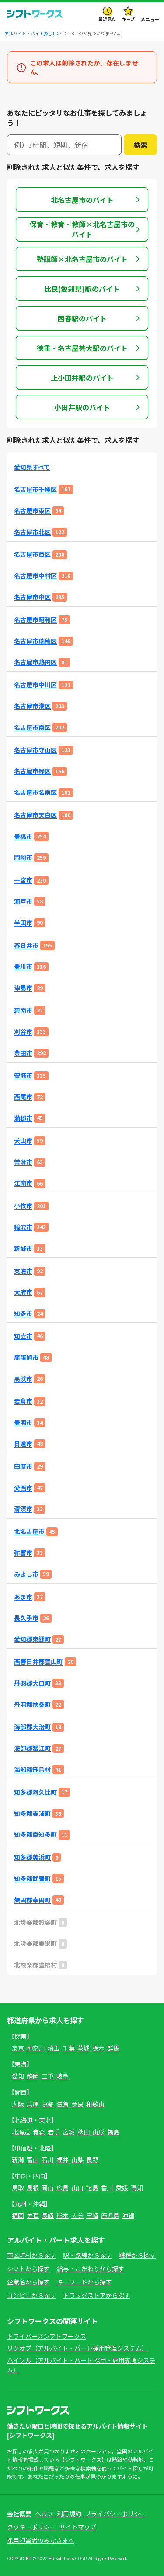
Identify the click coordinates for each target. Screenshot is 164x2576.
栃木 (98, 2048)
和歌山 (95, 2103)
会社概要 (19, 2513)
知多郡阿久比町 (35, 1792)
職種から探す (137, 2255)
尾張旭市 (26, 1357)
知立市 (23, 1336)
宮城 (69, 2131)
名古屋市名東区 (35, 792)
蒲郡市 (23, 1118)
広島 (62, 2187)
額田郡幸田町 (32, 1900)
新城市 (23, 1248)
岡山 (48, 2187)
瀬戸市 (23, 901)
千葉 (69, 2048)
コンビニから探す (31, 2295)
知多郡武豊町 (32, 1878)
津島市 (23, 988)
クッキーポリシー (31, 2526)
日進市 (23, 1444)
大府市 (23, 1292)
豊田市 (23, 1053)
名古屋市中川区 (35, 685)
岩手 (54, 2131)
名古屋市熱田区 (35, 662)
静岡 (33, 2076)
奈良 (77, 2103)
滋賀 (62, 2103)
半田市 (23, 923)
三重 (48, 2076)
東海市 (23, 1271)
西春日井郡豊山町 (38, 1662)
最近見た (107, 19)
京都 (48, 2103)
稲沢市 (23, 1227)
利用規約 (69, 2513)
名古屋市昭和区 (35, 620)
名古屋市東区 (32, 511)
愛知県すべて (32, 467)
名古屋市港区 (32, 706)
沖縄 (128, 2215)
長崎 (48, 2215)
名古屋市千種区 (35, 489)
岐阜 (62, 2076)
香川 (107, 2187)
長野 (92, 2159)
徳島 (92, 2187)
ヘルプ (44, 2513)
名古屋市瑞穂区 (35, 641)
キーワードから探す (84, 2281)
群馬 (113, 2048)
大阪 (18, 2103)
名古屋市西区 (32, 554)
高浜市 (23, 1379)
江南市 (23, 1183)
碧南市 (23, 1010)
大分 (77, 2215)
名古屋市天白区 (35, 815)
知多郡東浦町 (32, 1813)
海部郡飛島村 (32, 1769)
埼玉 (54, 2048)
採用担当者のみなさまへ (40, 2540)
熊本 (62, 2215)
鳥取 (18, 2187)
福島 (113, 2131)
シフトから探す (28, 2268)
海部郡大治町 (32, 1727)
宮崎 (92, 2215)
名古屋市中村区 (35, 576)
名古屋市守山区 (35, 750)
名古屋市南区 (32, 727)
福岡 (18, 2215)
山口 (77, 2187)
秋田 (83, 2131)
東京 (18, 2048)
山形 (98, 2131)
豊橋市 (23, 836)
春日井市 (26, 945)
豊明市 (23, 1422)
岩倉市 (23, 1401)
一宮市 (23, 880)
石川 (48, 2159)
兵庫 (33, 2103)
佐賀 (33, 2215)
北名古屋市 (29, 1531)
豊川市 (23, 966)
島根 (33, 2187)
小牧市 (23, 1206)
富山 (33, 2159)
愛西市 (23, 1488)
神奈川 (36, 2048)
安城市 (23, 1075)
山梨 (77, 2159)
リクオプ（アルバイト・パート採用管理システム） (77, 2348)
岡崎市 (23, 857)
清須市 (23, 1509)
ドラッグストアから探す (96, 2295)
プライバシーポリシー (115, 2513)
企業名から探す (28, 2281)
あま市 (23, 1597)
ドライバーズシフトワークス (46, 2336)
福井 (62, 2159)
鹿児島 (110, 2215)
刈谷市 (23, 1032)
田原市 (23, 1466)
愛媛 (122, 2187)
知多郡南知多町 (35, 1834)
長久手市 (26, 1618)
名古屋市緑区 (32, 771)
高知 (137, 2187)
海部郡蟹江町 (32, 1748)
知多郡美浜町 (32, 1857)
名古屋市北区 (32, 532)
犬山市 (23, 1141)
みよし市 (26, 1574)
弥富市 (23, 1553)
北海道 (21, 2131)
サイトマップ (77, 2526)
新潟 (18, 2159)
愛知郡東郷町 (32, 1639)
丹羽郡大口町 (32, 1683)
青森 (39, 2131)
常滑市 (23, 1162)
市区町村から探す (31, 2255)
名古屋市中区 (32, 597)
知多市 (23, 1313)
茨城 (83, 2048)
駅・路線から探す (87, 2255)
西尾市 (23, 1097)
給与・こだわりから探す (90, 2268)
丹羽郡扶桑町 (32, 1704)
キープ (128, 19)
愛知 (18, 2076)
